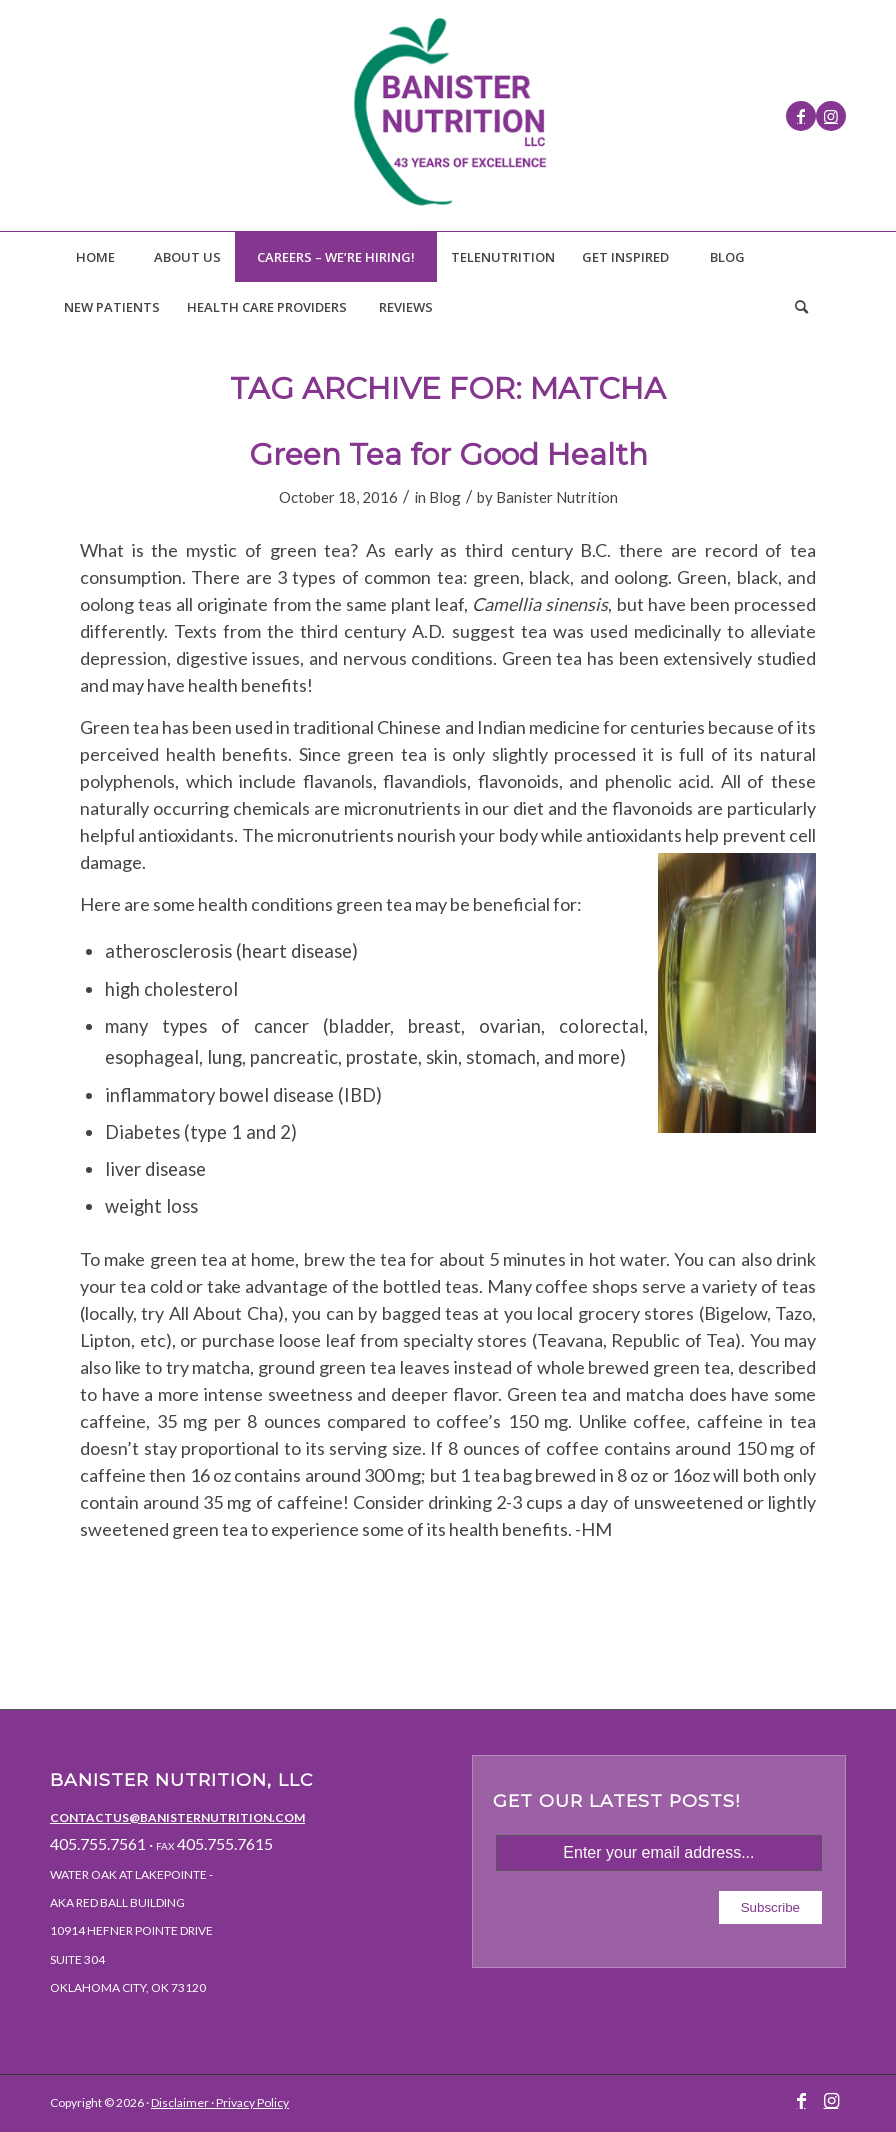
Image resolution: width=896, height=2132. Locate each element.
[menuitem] (95, 257)
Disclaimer (180, 2102)
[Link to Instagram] (831, 116)
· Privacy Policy (249, 2102)
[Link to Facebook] (801, 116)
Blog (445, 497)
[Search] (801, 307)
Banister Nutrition (557, 497)
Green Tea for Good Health (448, 454)
